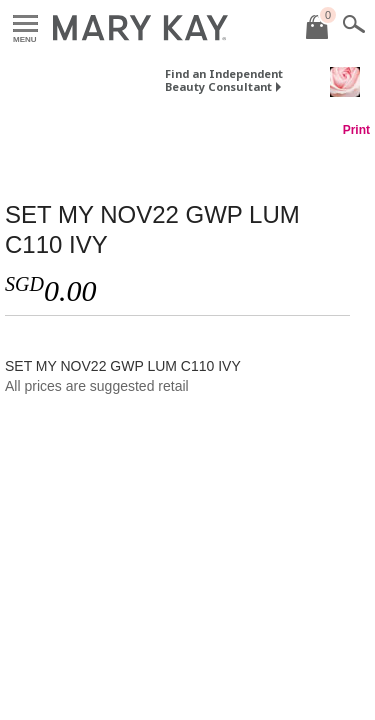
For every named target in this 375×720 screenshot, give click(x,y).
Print (356, 130)
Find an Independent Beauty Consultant (224, 80)
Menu (25, 24)
